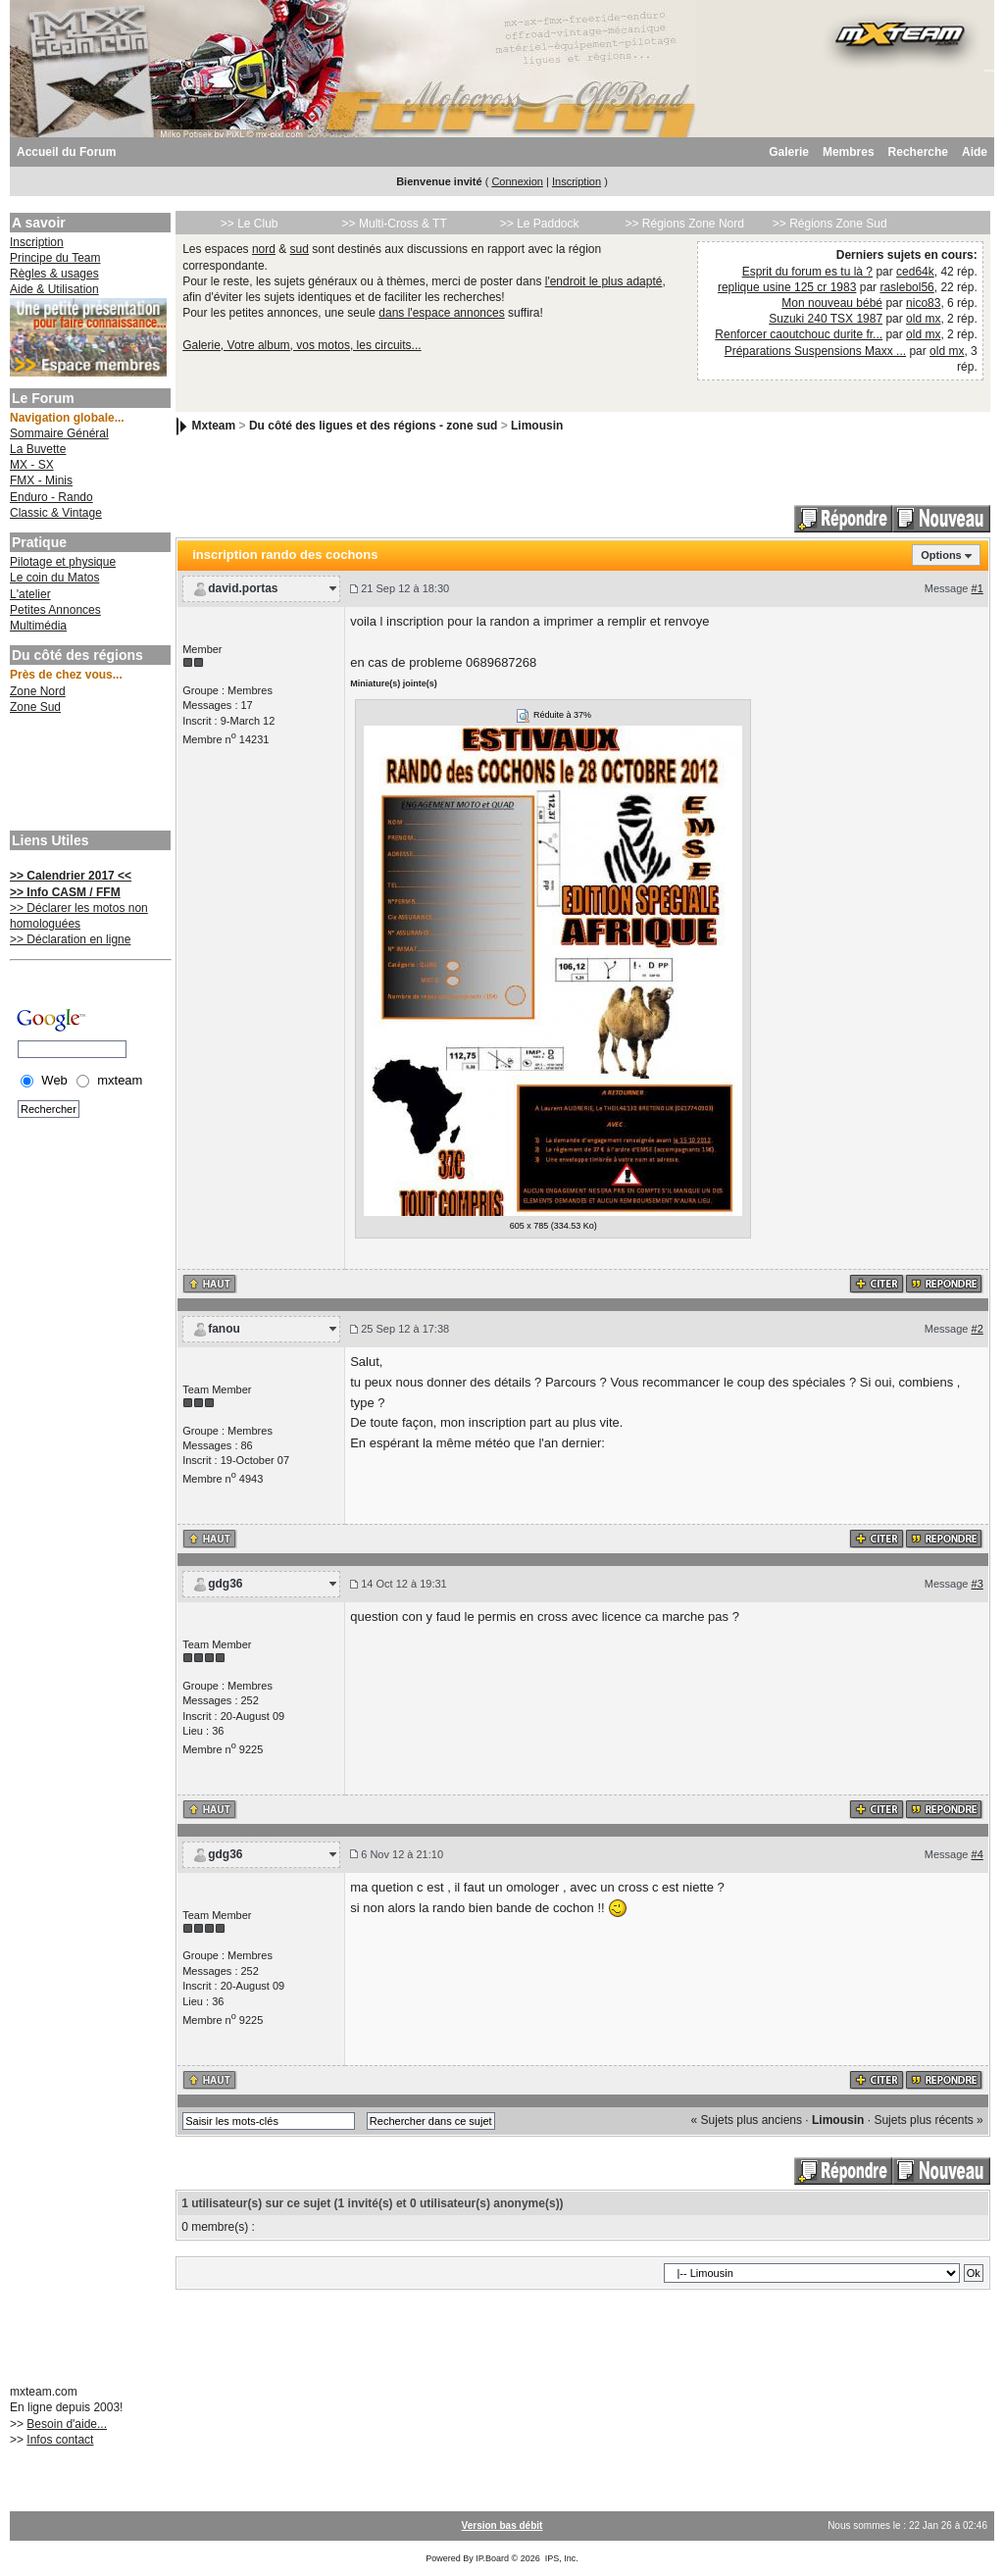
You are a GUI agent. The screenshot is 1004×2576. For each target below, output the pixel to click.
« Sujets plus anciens (746, 2120)
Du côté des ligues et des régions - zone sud (373, 425)
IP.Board (492, 2558)
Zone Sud (35, 707)
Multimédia (38, 625)
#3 (977, 1584)
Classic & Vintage (56, 513)
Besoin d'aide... (66, 2424)
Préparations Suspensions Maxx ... (815, 351)
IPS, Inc (561, 2558)
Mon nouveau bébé (831, 303)
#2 (977, 1329)
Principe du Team (55, 258)
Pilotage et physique (63, 562)
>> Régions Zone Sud (830, 223)
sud (299, 249)
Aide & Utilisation (54, 289)
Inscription (576, 181)
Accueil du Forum (66, 152)
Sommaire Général (59, 433)
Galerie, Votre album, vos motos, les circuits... (301, 345)
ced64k (915, 271)
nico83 (923, 303)
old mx (923, 319)
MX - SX (32, 465)
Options (941, 555)
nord (264, 249)
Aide (974, 152)
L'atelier (30, 594)
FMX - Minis (41, 480)
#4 (977, 1854)
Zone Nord (38, 691)
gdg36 (225, 1584)
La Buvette (38, 449)
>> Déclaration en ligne (70, 939)
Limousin (537, 425)
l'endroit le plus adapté (604, 281)
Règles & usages (54, 273)
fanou (224, 1329)
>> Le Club (249, 223)
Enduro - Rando (51, 497)
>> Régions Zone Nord (684, 223)
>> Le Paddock (539, 223)
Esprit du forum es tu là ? (807, 271)
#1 (977, 588)
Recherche (918, 152)
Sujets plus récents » (928, 2120)
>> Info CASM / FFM (65, 892)
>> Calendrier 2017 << (70, 876)
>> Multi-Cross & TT (394, 223)
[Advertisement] (88, 775)
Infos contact (59, 2440)
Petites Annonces (55, 610)
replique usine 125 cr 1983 (787, 287)
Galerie (789, 152)
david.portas (242, 588)
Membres (849, 152)
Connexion (517, 181)
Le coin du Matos (54, 577)
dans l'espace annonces (441, 313)
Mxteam (214, 425)
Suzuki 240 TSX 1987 (825, 319)
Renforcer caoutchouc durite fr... (798, 334)
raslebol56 (906, 287)
